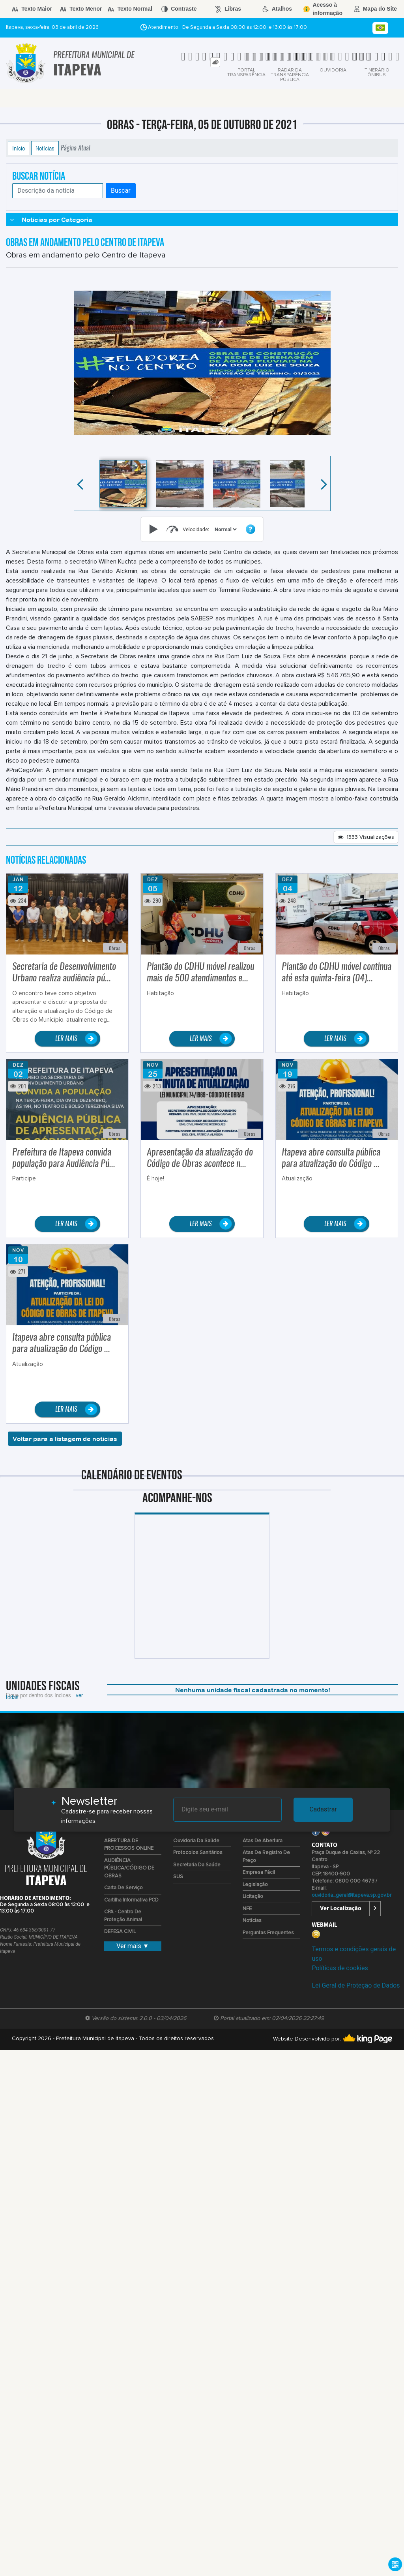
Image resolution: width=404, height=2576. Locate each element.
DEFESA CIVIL (120, 1931)
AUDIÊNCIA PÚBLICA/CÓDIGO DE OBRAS (129, 1868)
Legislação (255, 1884)
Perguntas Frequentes (268, 1932)
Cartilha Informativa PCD (131, 1900)
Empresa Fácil (259, 1872)
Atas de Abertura (262, 1840)
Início (18, 148)
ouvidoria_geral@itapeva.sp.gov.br (351, 1895)
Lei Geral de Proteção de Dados (356, 1985)
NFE (247, 1908)
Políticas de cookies (340, 1968)
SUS (178, 1876)
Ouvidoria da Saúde (196, 1840)
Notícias (45, 148)
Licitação (253, 1896)
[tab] (215, 62)
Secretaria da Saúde (197, 1865)
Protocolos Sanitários (198, 1852)
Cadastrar (323, 1809)
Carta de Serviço (123, 1887)
